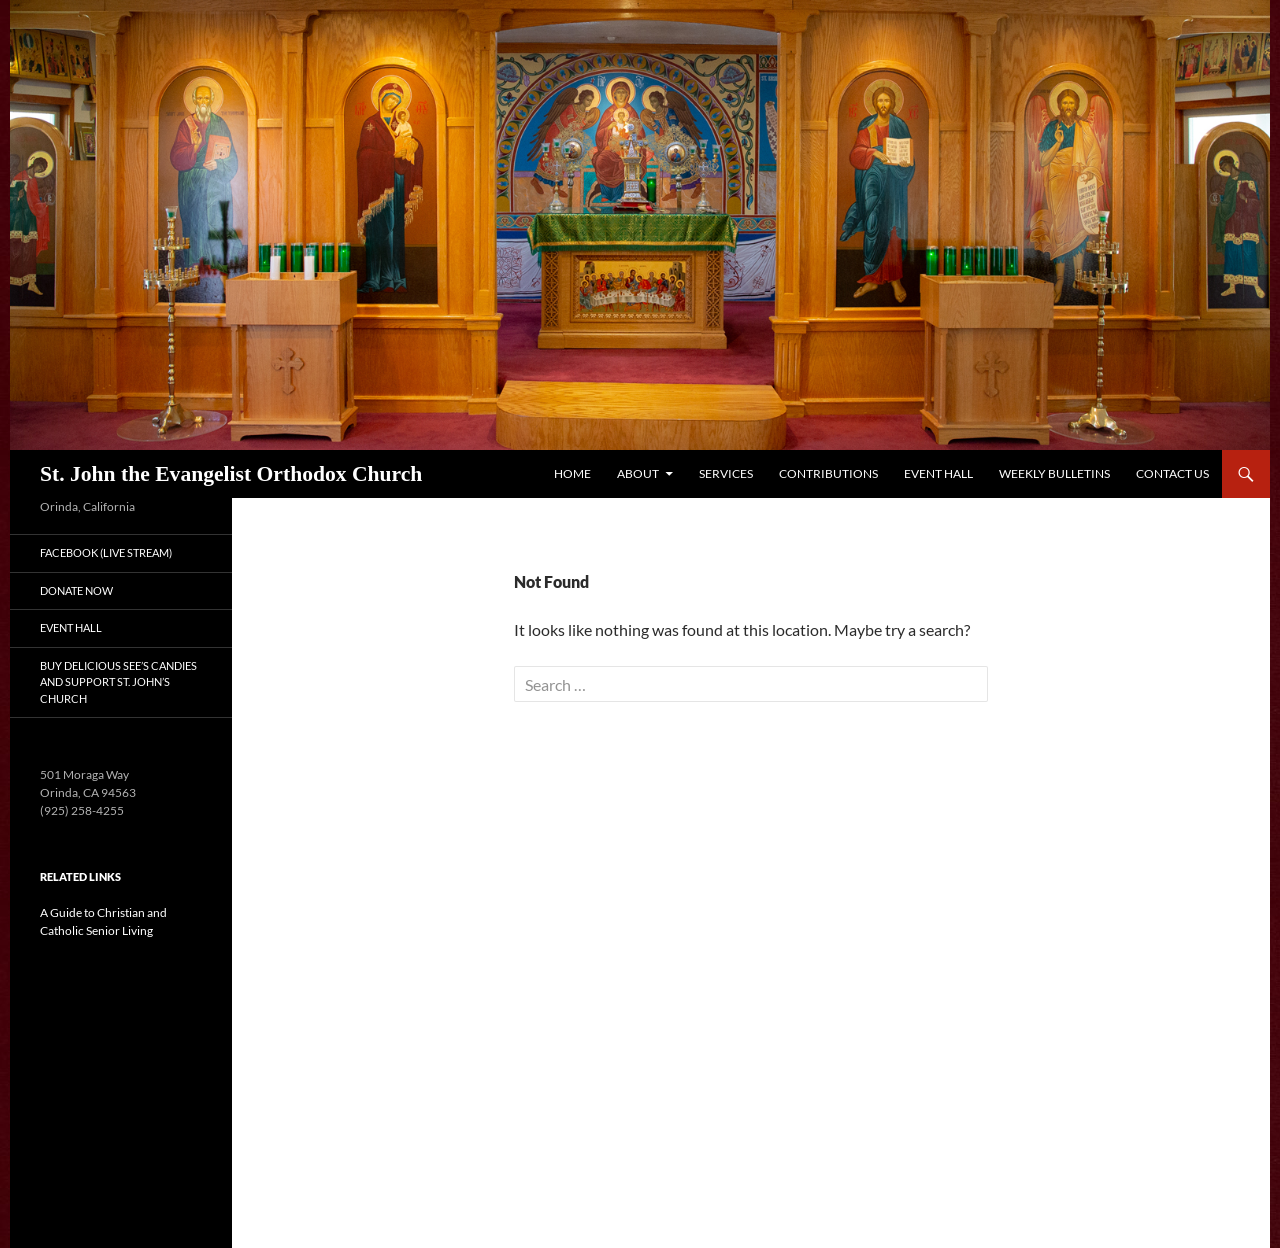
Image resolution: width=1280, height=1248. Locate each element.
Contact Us (1172, 473)
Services (726, 473)
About (638, 473)
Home (572, 473)
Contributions (828, 473)
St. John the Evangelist (231, 474)
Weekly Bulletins (1054, 473)
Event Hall (938, 473)
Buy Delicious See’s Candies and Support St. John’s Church (118, 682)
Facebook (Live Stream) (106, 552)
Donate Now (76, 590)
